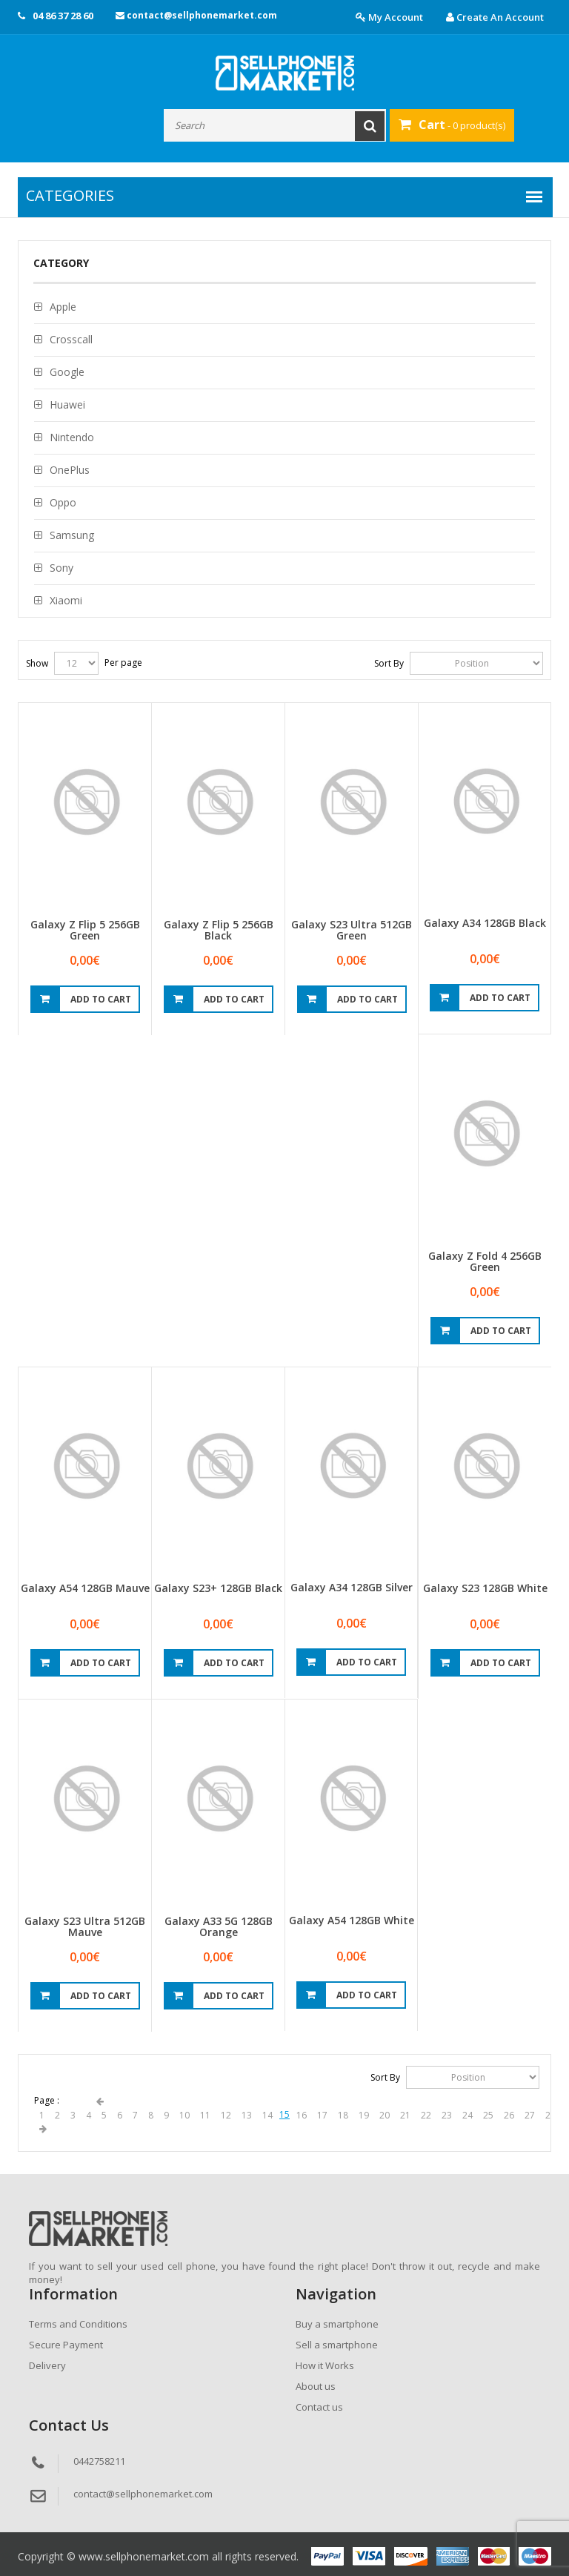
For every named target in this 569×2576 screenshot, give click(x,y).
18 (343, 2115)
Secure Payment (66, 2344)
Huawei (67, 404)
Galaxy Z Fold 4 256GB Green (485, 1261)
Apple (63, 307)
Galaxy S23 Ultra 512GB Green (351, 929)
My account (389, 17)
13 (247, 2115)
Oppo (63, 502)
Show (37, 663)
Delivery (47, 2365)
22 (426, 2115)
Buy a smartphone (337, 2324)
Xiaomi (66, 600)
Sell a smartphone (337, 2344)
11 (205, 2115)
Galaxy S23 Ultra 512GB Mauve (84, 1926)
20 (384, 2115)
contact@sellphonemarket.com (196, 15)
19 (364, 2115)
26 (509, 2115)
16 (301, 2115)
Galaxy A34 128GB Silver (351, 1587)
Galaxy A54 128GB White (351, 1920)
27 (530, 2115)
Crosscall (71, 339)
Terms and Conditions (78, 2324)
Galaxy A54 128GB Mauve (85, 1588)
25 (488, 2115)
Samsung (72, 535)
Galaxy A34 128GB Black (485, 923)
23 (447, 2115)
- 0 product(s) (452, 124)
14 (267, 2115)
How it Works (325, 2365)
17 (322, 2115)
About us (316, 2386)
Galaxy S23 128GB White (485, 1588)
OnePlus (70, 470)
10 (184, 2115)
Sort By (389, 663)
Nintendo (72, 437)
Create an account (495, 17)
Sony (61, 568)
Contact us (319, 2407)
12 (226, 2115)
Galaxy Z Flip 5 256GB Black (218, 929)
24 (467, 2115)
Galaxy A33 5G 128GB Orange (218, 1926)
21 (405, 2115)
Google (67, 372)
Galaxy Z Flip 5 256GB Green (85, 929)
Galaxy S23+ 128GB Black (218, 1588)
